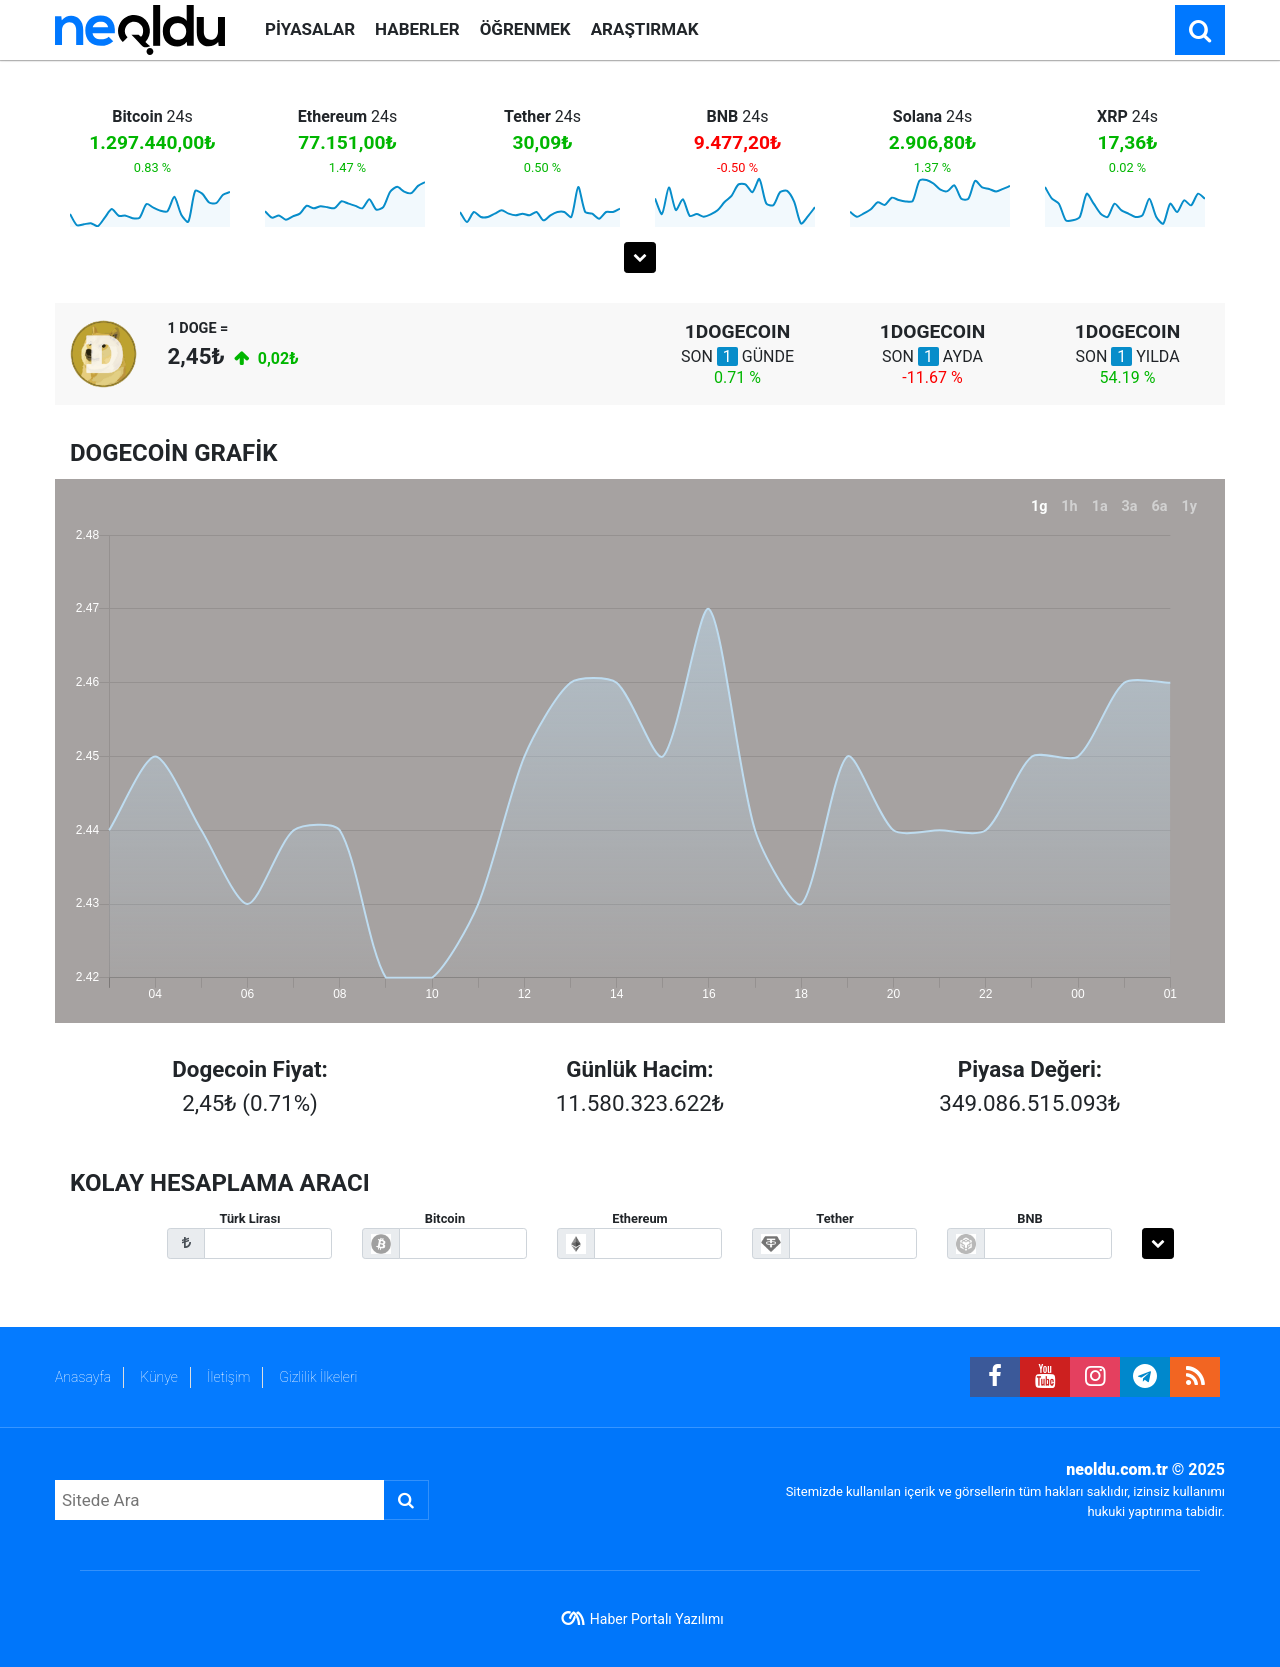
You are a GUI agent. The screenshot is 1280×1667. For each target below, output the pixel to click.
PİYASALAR (310, 29)
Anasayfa (83, 1377)
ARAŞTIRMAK (645, 29)
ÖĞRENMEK (525, 29)
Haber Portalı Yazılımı (657, 1619)
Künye (159, 1377)
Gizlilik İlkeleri (318, 1377)
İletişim (228, 1377)
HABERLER (417, 29)
